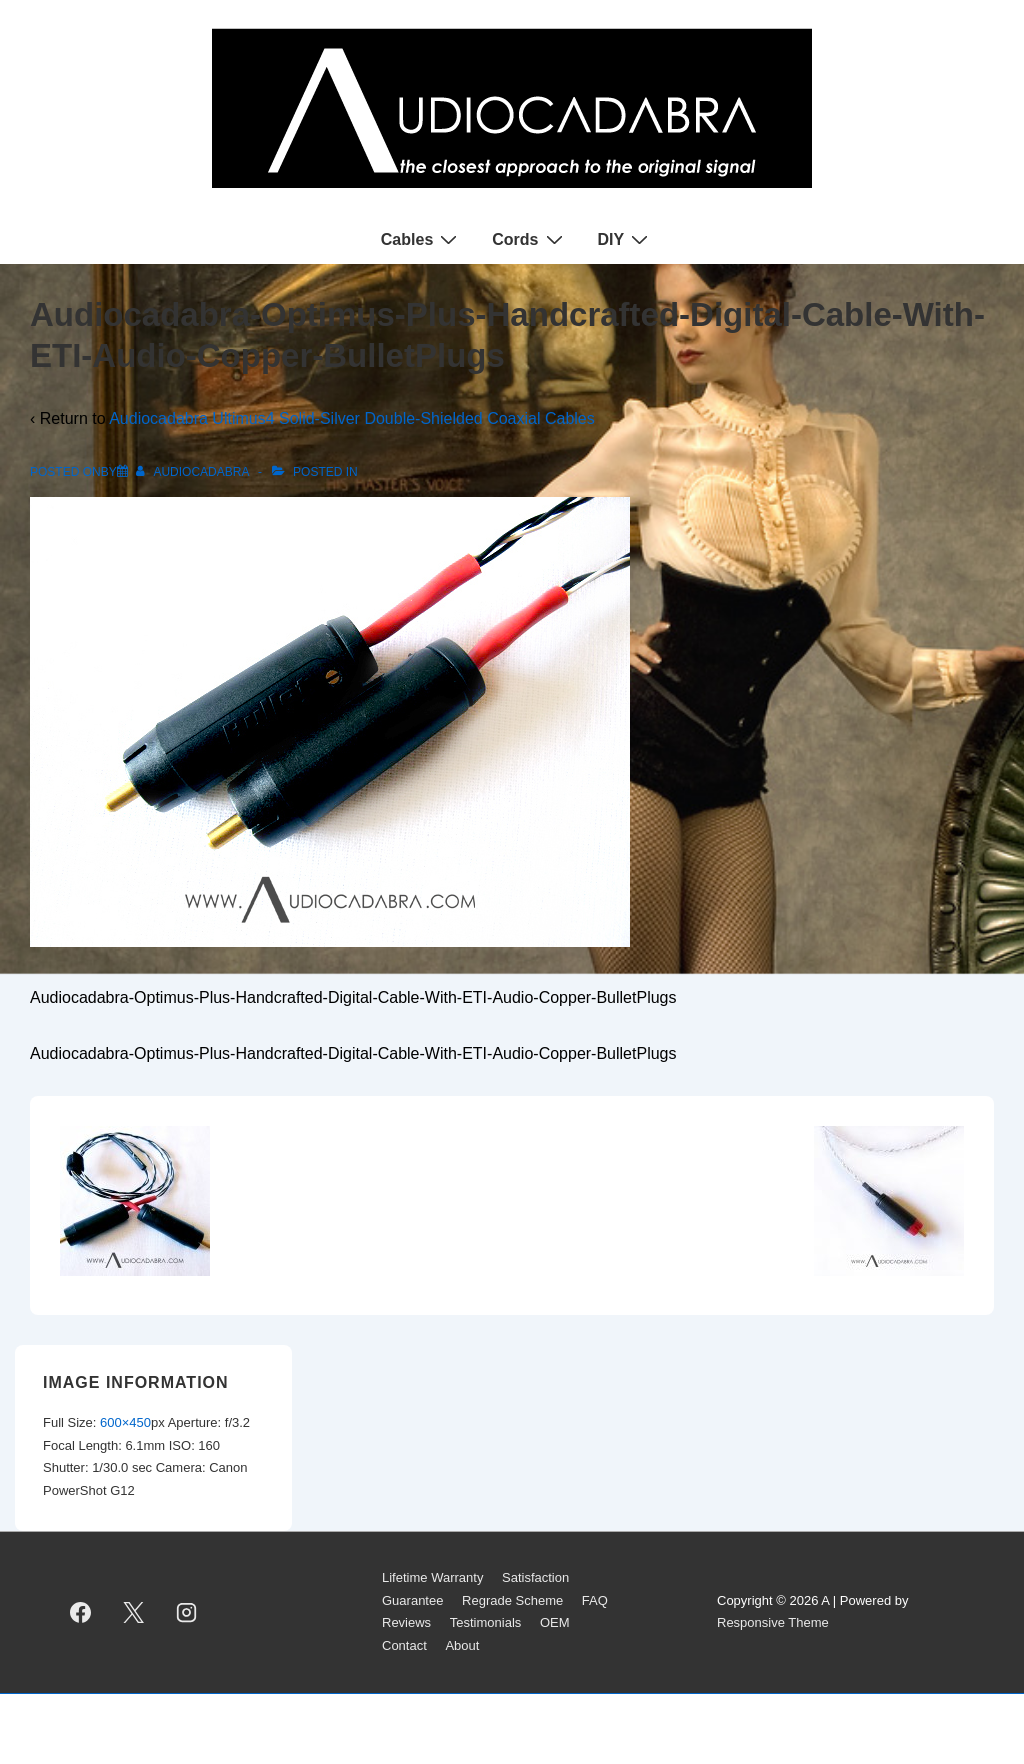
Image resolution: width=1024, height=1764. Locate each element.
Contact (404, 1645)
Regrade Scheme (512, 1600)
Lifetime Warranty (432, 1577)
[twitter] (134, 1612)
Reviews (406, 1622)
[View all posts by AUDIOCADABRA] (194, 472)
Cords (529, 239)
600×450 (125, 1422)
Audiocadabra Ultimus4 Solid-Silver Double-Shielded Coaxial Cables (352, 418)
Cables (421, 239)
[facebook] (81, 1612)
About (462, 1645)
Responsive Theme (773, 1622)
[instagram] (187, 1612)
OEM (555, 1622)
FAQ (595, 1600)
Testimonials (486, 1622)
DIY (626, 239)
